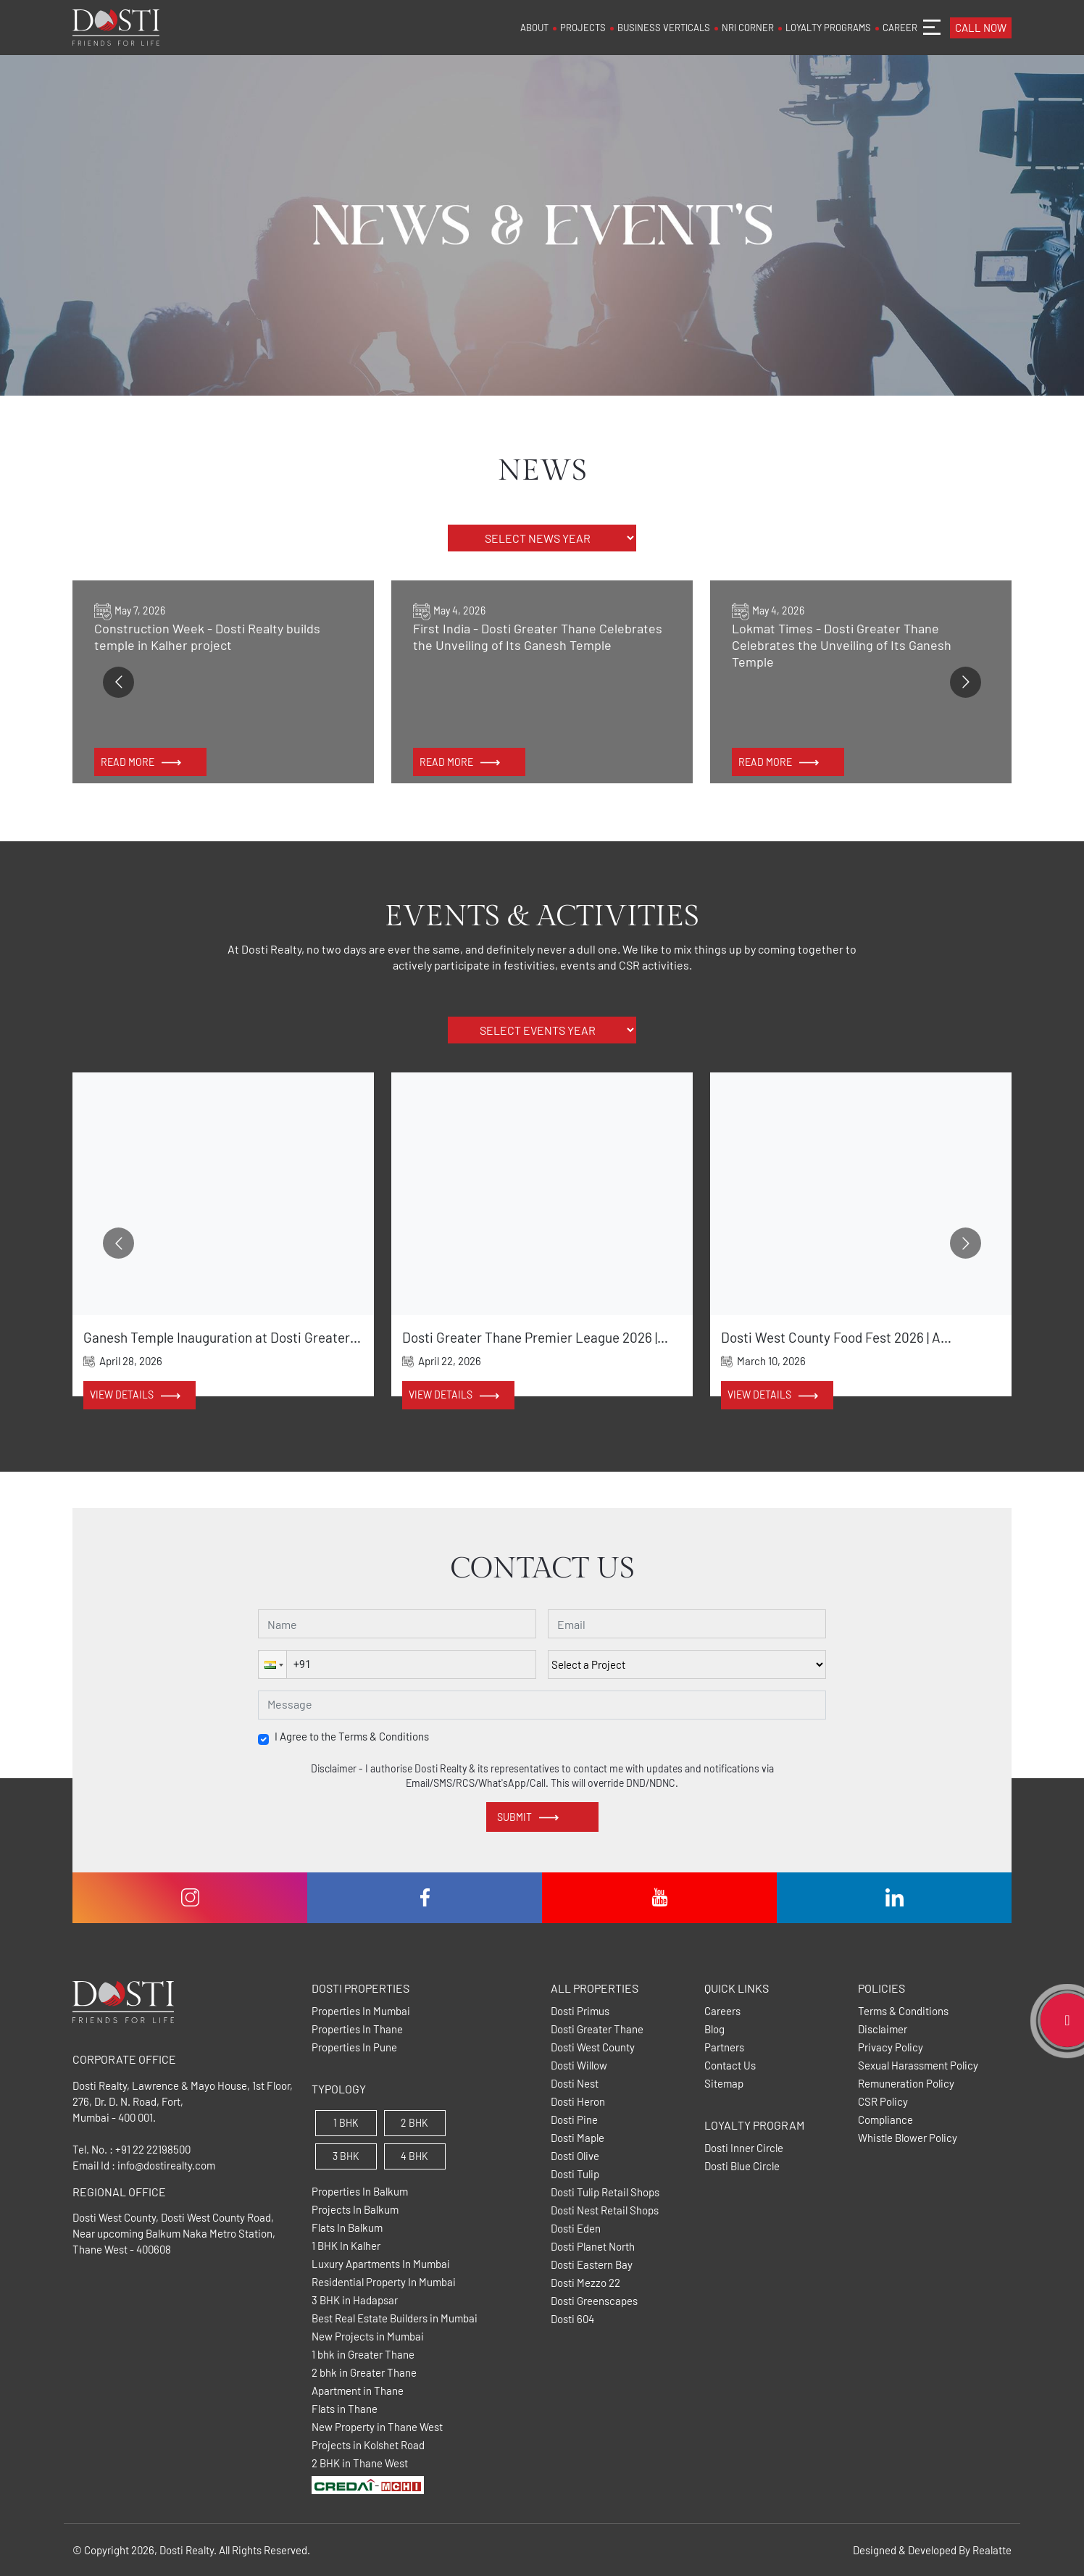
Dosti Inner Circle (743, 2148)
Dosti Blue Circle (742, 2166)
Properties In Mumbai (361, 2011)
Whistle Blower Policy (907, 2138)
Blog (714, 2029)
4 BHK (414, 2156)
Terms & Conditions (903, 2011)
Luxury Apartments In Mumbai (381, 2264)
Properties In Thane (357, 2029)
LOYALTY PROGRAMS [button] (828, 27)
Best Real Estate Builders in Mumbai (395, 2318)
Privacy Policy (890, 2047)
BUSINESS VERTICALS (663, 27)
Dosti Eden (576, 2228)
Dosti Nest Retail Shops (605, 2210)
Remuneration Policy (906, 2083)
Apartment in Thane (358, 2390)
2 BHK (414, 2123)
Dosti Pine (574, 2119)
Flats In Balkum (347, 2227)
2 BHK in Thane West (360, 2463)
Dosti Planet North (593, 2246)
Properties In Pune (354, 2047)
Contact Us (730, 2065)
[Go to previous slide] (118, 682)
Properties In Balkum (360, 2191)
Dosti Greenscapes (594, 2301)
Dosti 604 (572, 2319)
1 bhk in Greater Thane (363, 2354)
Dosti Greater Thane (597, 2029)
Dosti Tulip (575, 2174)
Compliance (885, 2119)
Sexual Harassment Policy (918, 2065)
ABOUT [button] (534, 27)
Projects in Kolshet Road (368, 2445)
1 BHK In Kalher (346, 2246)
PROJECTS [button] (583, 27)
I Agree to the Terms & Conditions (352, 1736)
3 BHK (346, 2156)
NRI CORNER (748, 27)
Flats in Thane (345, 2409)
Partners (724, 2047)
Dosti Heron (578, 2101)
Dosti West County (593, 2047)
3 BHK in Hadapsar (355, 2300)
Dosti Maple (577, 2138)
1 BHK (346, 2123)
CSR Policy (883, 2101)
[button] (272, 1664)
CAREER (900, 27)
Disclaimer (882, 2029)
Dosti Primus (580, 2011)
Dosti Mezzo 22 (585, 2282)
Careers (722, 2011)
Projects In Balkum (355, 2209)
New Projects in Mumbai (368, 2336)
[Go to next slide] (965, 682)
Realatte (992, 2549)
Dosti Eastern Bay (592, 2264)
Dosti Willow (579, 2065)
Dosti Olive (575, 2156)
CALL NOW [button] (980, 27)
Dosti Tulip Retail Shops (605, 2192)
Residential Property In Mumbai (384, 2282)
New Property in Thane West (377, 2427)
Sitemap (723, 2083)
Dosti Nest (575, 2083)
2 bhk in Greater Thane (364, 2372)
